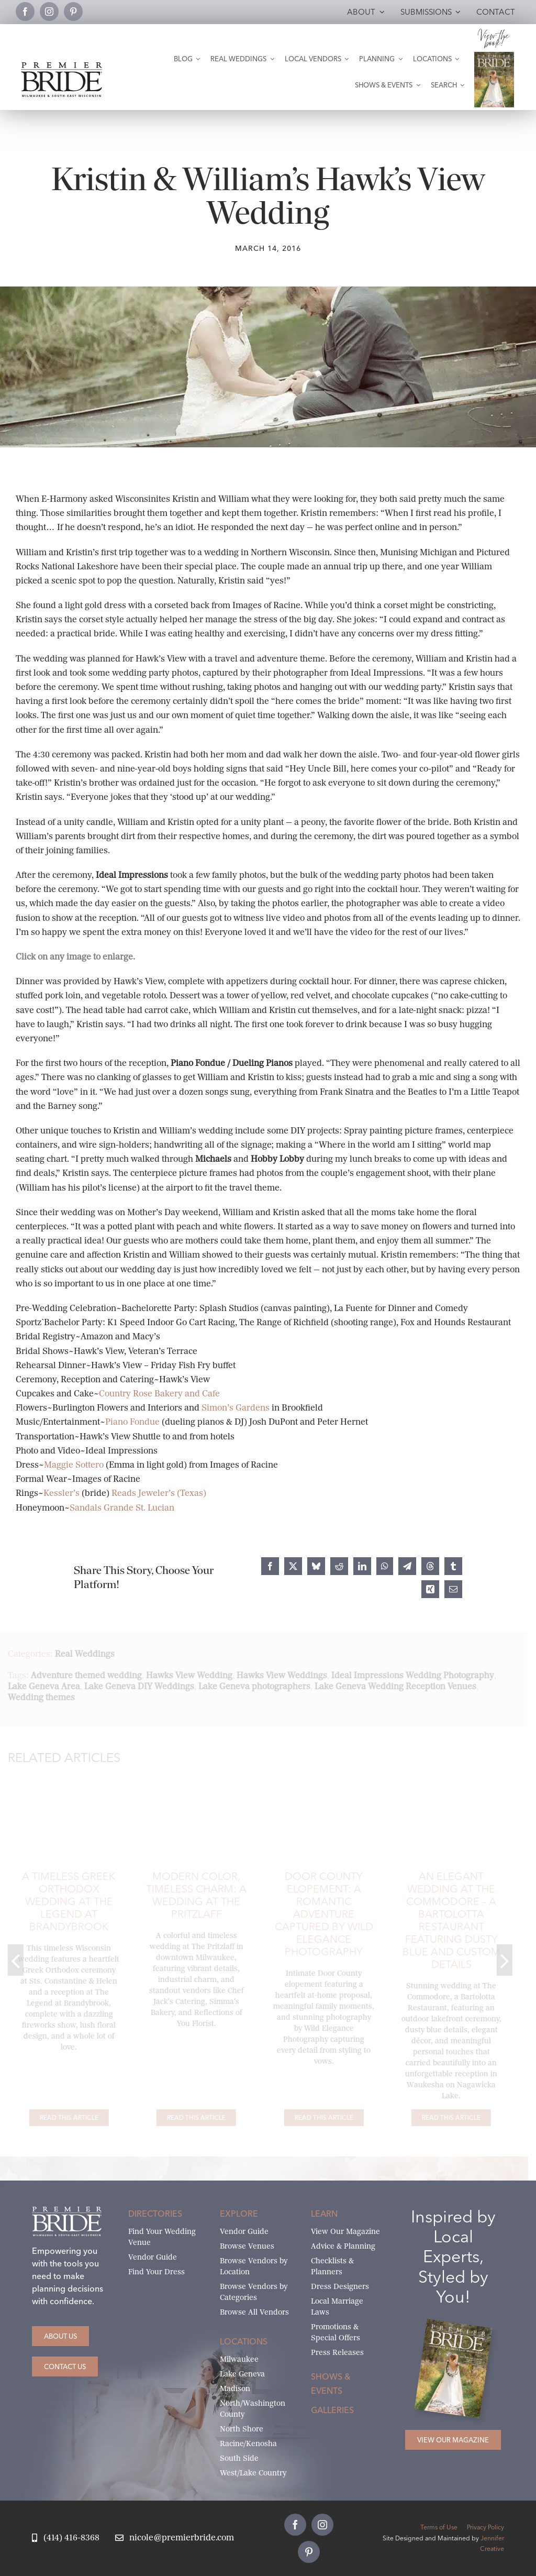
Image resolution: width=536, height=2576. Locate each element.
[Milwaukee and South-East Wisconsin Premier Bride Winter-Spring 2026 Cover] (494, 55)
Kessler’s (62, 1493)
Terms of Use (438, 2527)
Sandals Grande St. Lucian (122, 1507)
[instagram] (49, 11)
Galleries (332, 2410)
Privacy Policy (485, 2527)
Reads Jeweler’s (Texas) (158, 1493)
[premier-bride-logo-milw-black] (61, 66)
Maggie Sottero (74, 1464)
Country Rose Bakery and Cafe (159, 1393)
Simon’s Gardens (236, 1407)
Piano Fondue (132, 1421)
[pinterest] (73, 11)
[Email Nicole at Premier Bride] (174, 2538)
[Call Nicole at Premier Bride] (65, 2538)
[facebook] (25, 11)
